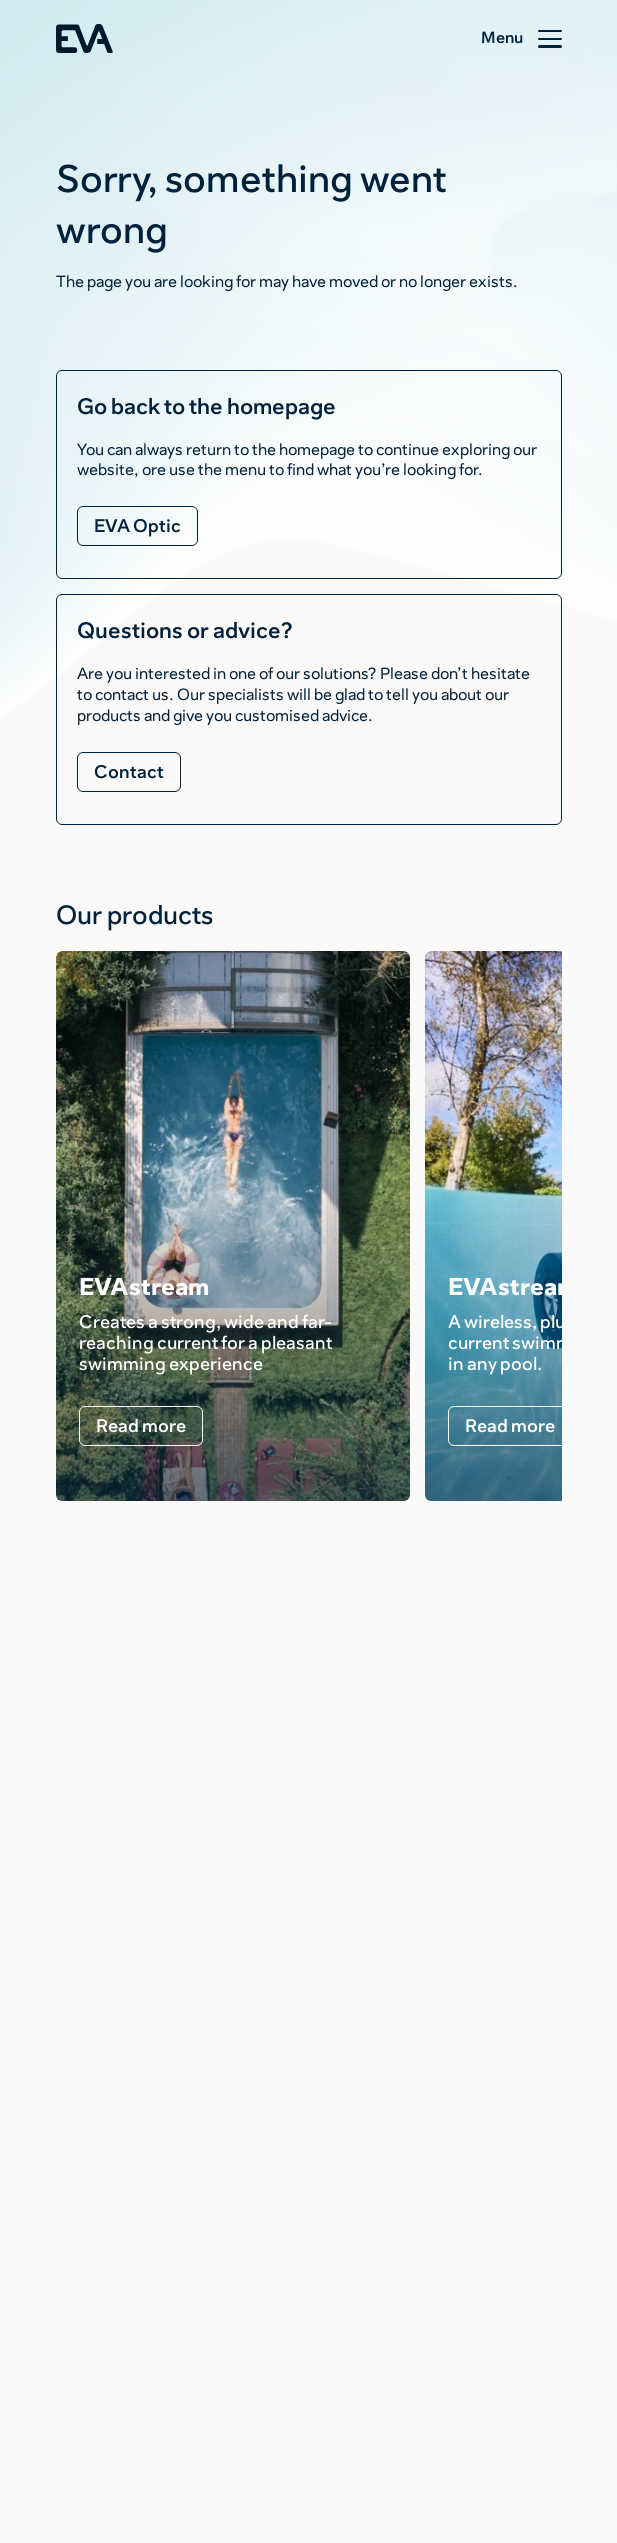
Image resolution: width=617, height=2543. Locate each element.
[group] (233, 1226)
